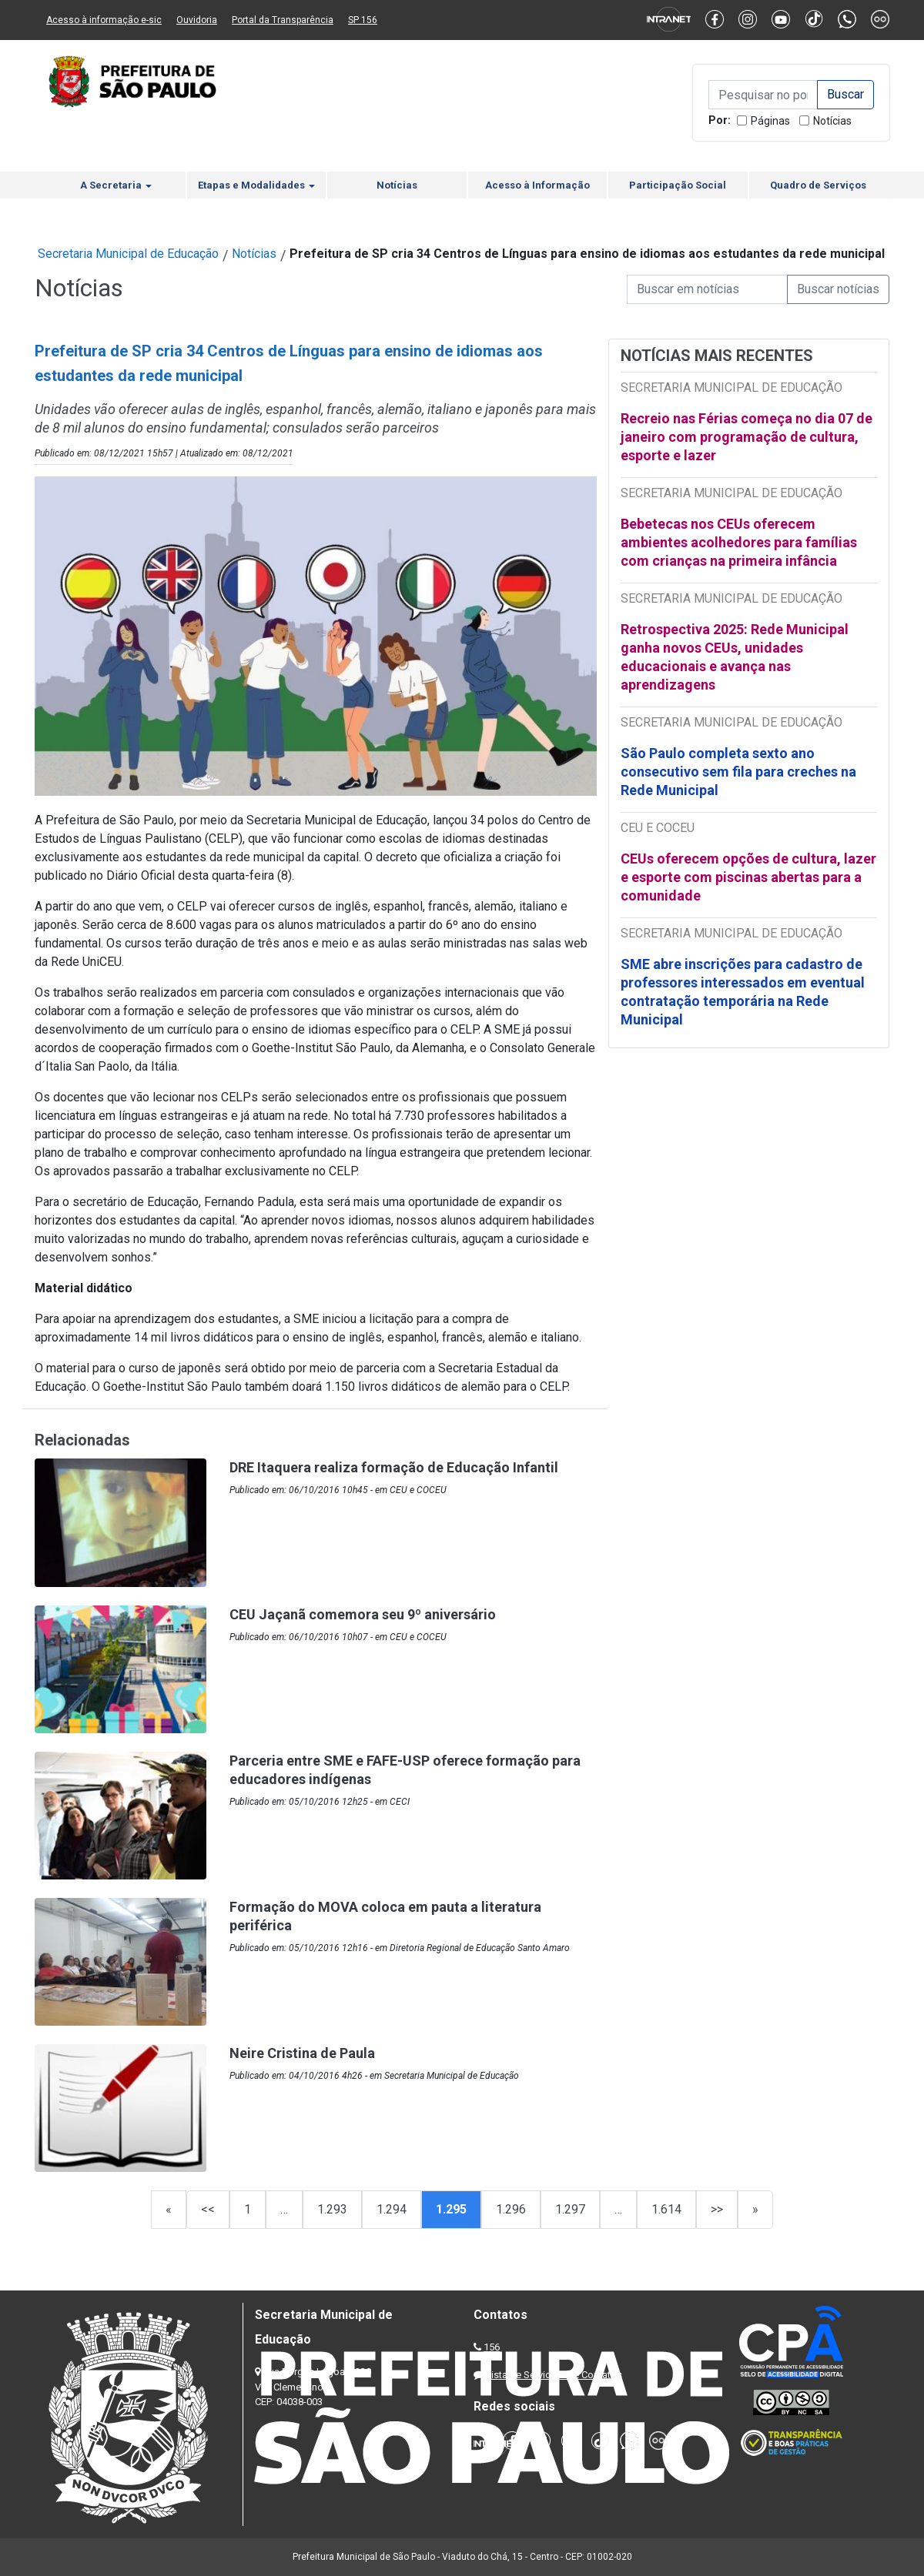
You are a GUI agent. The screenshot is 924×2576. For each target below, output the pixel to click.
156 (492, 2347)
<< (208, 2209)
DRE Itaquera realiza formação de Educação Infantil (393, 1467)
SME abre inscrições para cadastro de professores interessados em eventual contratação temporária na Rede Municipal (743, 991)
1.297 (570, 2209)
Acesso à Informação (537, 185)
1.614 (666, 2209)
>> (717, 2209)
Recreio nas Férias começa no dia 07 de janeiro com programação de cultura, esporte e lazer (746, 436)
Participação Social (677, 185)
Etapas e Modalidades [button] (256, 185)
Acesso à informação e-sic (104, 20)
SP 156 (362, 20)
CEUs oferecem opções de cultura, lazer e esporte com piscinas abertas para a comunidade (748, 877)
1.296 (511, 2209)
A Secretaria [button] (116, 185)
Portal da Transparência (282, 20)
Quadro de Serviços (818, 185)
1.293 (332, 2209)
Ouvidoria (196, 20)
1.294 (392, 2209)
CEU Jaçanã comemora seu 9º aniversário (362, 1614)
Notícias (832, 120)
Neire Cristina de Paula (302, 2053)
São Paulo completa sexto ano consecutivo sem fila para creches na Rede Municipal (738, 771)
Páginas (770, 120)
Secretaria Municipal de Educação (128, 253)
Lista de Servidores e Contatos (554, 2375)
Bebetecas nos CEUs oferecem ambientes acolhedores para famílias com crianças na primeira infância (739, 542)
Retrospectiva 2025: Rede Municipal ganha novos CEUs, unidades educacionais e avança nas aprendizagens (735, 657)
